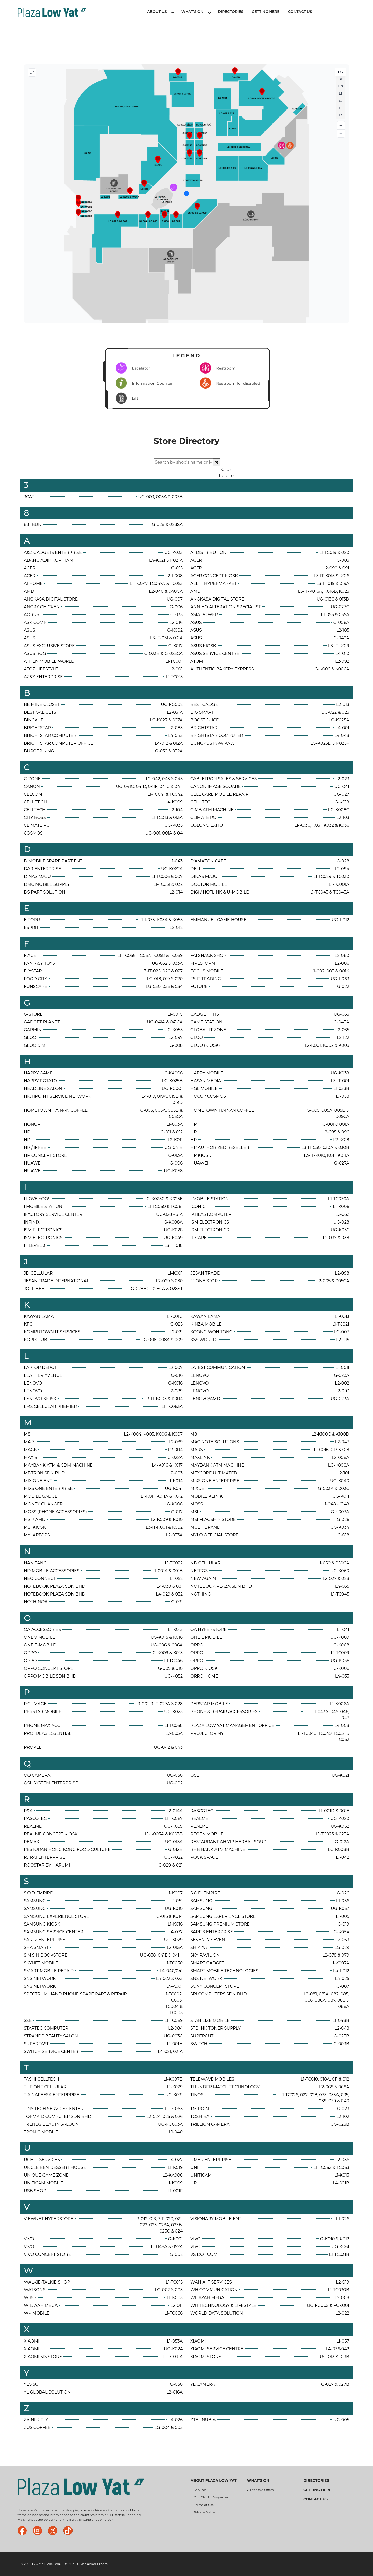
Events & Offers (262, 2490)
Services (200, 2490)
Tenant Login (336, 12)
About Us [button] (161, 11)
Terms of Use (204, 2505)
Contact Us (300, 11)
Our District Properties (211, 2497)
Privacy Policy (204, 2512)
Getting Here (266, 11)
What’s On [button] (196, 11)
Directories (230, 11)
